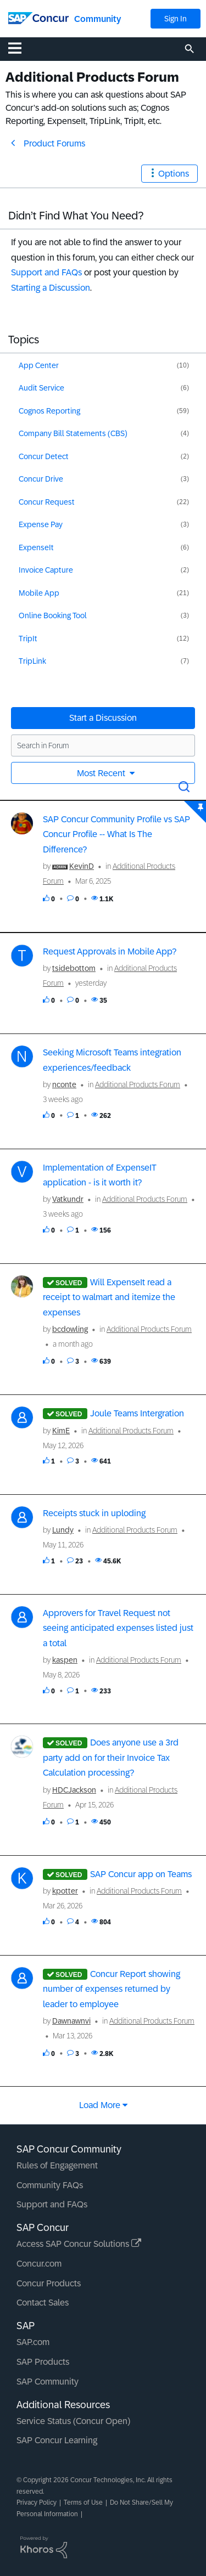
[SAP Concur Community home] (38, 17)
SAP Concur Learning (56, 2440)
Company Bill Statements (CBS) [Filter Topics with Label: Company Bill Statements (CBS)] (73, 433)
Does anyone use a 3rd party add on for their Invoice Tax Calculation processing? (111, 1757)
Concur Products (48, 2283)
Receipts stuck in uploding (94, 1513)
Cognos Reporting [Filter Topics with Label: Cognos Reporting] (49, 410)
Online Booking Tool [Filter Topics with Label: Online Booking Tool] (53, 615)
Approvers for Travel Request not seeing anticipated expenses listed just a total (118, 1628)
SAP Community (47, 2381)
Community (97, 19)
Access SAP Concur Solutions (78, 2244)
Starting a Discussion (50, 287)
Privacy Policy (36, 2502)
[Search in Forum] (103, 745)
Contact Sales (42, 2302)
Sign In (175, 18)
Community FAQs (49, 2185)
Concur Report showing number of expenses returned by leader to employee (111, 1989)
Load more (99, 2105)
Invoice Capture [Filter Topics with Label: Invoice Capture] (46, 570)
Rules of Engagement (57, 2165)
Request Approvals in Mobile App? (109, 951)
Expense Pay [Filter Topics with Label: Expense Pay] (41, 524)
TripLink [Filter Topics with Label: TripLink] (32, 661)
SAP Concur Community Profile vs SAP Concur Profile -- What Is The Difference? (116, 834)
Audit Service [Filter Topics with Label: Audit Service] (41, 387)
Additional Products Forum (137, 1084)
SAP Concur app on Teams (141, 1874)
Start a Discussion (103, 717)
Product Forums (54, 143)
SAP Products (42, 2361)
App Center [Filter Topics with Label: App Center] (39, 365)
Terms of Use (83, 2502)
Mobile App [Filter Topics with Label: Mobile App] (39, 593)
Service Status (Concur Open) (73, 2421)
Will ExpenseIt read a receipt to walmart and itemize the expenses (109, 1297)
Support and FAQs (46, 272)
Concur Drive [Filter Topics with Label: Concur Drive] (41, 478)
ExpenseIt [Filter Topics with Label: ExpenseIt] (36, 547)
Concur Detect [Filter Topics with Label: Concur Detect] (44, 456)
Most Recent (102, 773)
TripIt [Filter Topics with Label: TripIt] (28, 638)
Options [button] (173, 173)
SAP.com (32, 2342)
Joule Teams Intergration (137, 1413)
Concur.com (39, 2263)
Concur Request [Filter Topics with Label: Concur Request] (47, 502)
